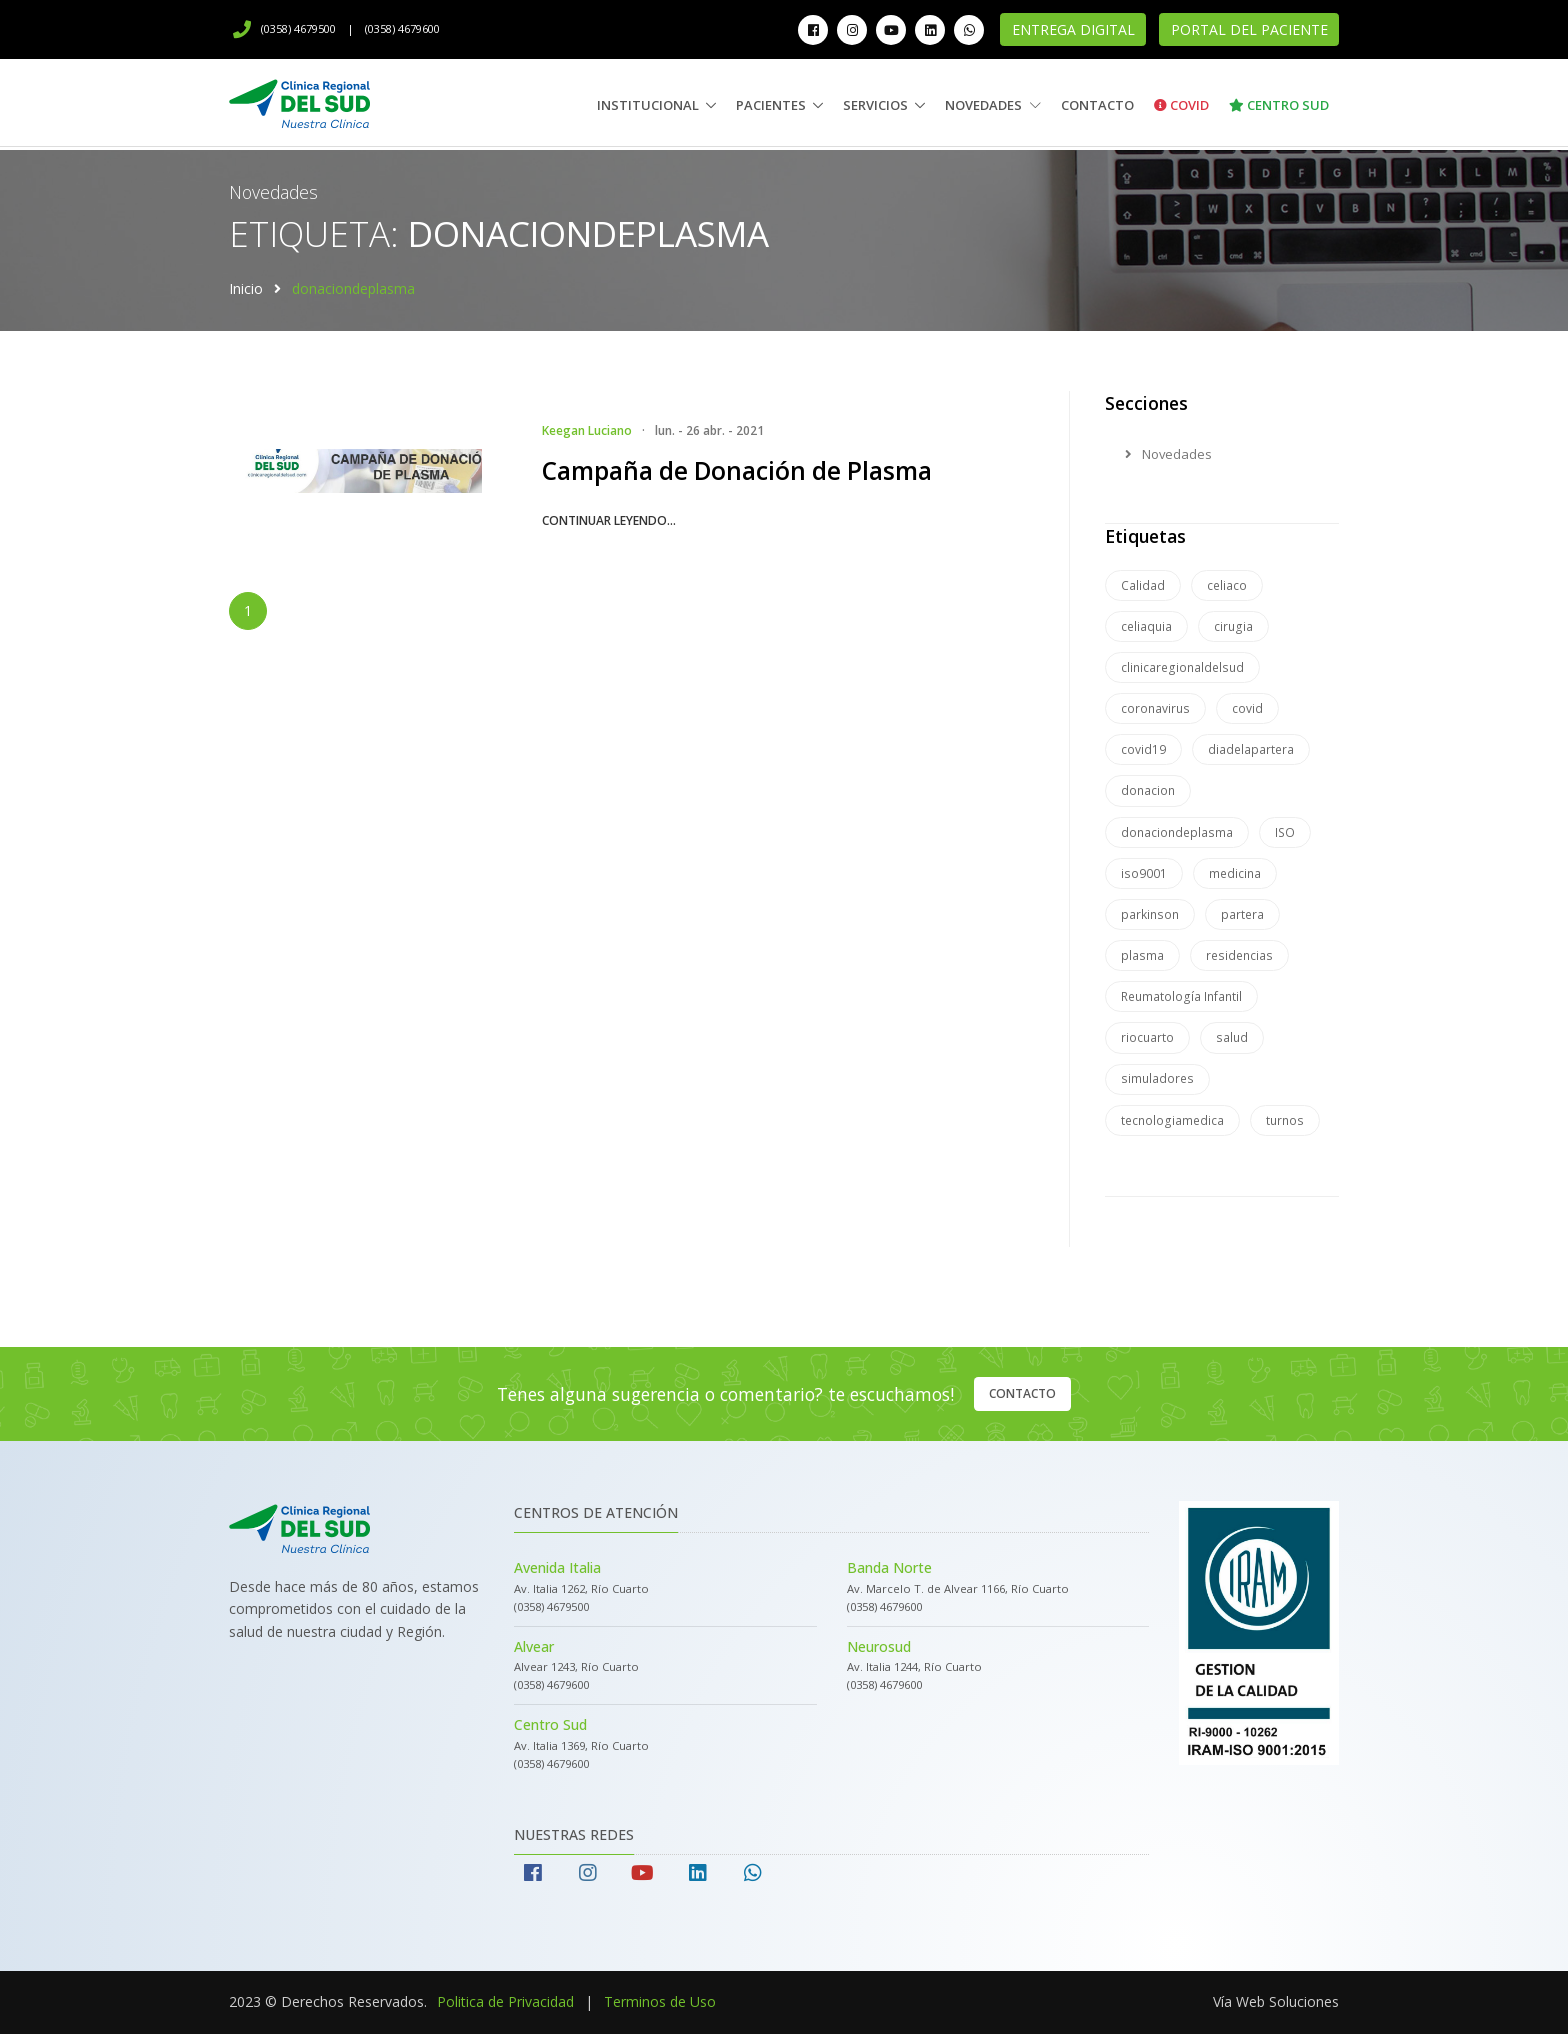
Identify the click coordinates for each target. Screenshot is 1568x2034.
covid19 (1143, 749)
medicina (1235, 873)
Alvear (534, 1646)
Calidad (1143, 585)
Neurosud (879, 1646)
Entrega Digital (1073, 29)
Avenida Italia (557, 1567)
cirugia (1233, 626)
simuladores (1157, 1078)
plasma (1142, 955)
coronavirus (1155, 708)
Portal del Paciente (1249, 29)
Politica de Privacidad (505, 2001)
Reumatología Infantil (1181, 996)
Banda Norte (889, 1567)
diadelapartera (1251, 749)
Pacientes (771, 105)
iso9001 (1144, 873)
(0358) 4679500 (284, 28)
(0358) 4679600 (402, 28)
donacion (1148, 790)
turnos (1285, 1120)
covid (1247, 708)
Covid (1181, 105)
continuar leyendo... (609, 520)
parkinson (1150, 914)
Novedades (993, 105)
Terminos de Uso (660, 2001)
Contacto (1097, 105)
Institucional (648, 105)
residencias (1239, 955)
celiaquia (1146, 626)
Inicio (246, 288)
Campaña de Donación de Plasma (737, 470)
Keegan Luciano (587, 430)
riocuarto (1147, 1037)
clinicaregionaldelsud (1182, 667)
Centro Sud (1279, 105)
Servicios (875, 105)
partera (1242, 914)
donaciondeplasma (1177, 832)
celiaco (1227, 585)
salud (1232, 1037)
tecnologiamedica (1172, 1120)
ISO (1285, 832)
